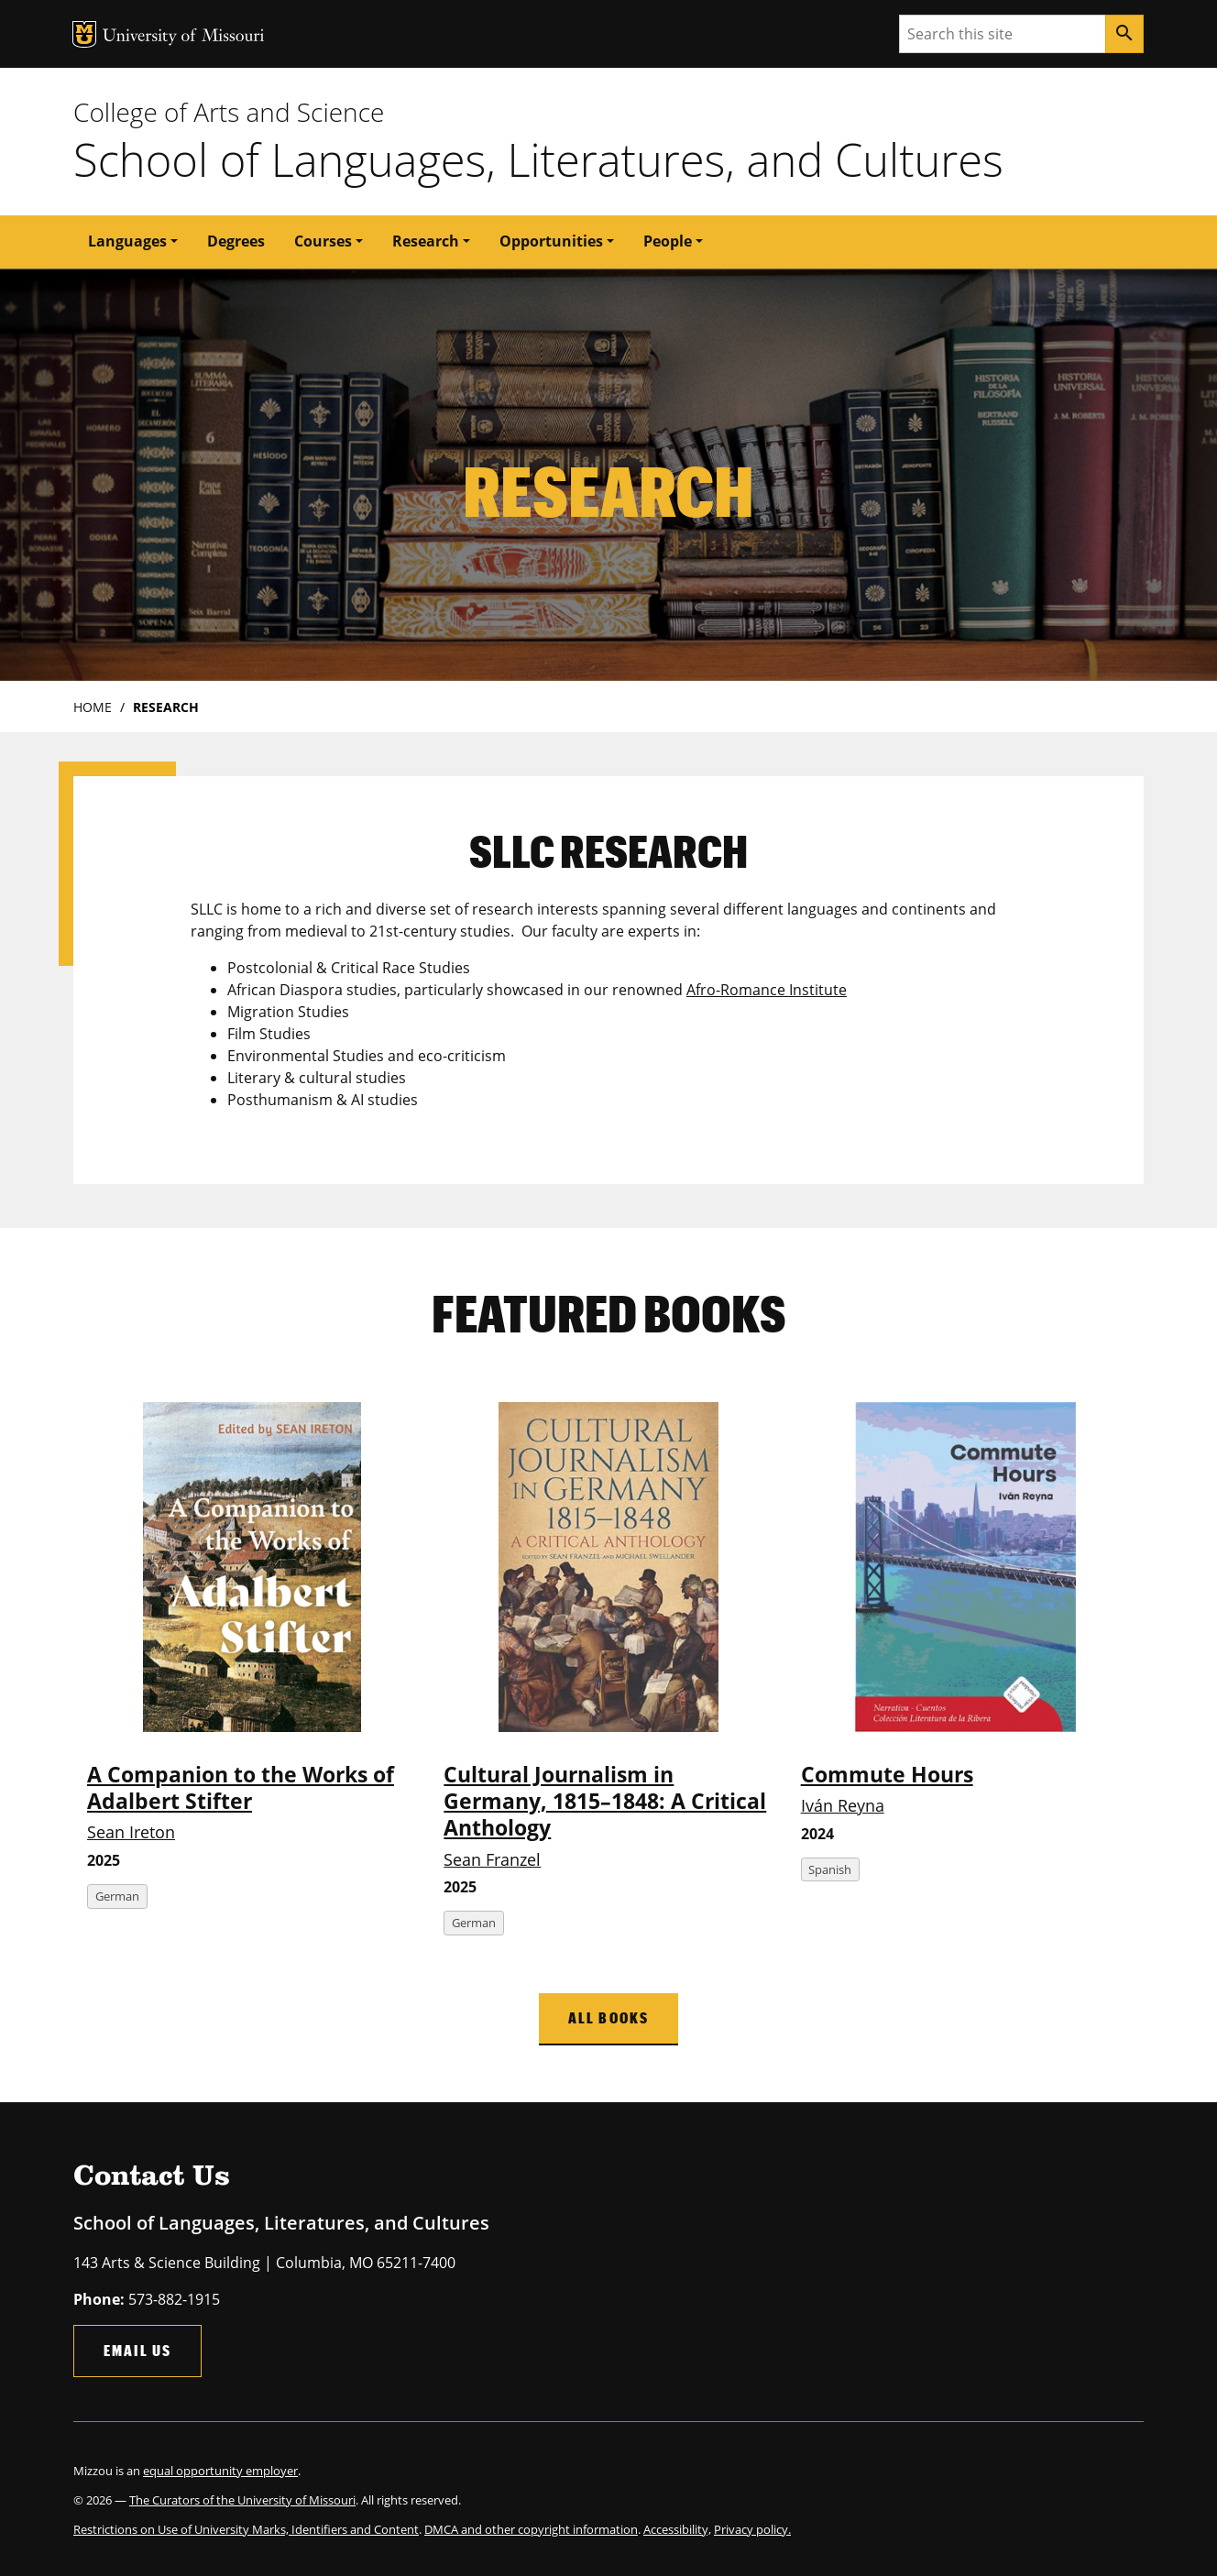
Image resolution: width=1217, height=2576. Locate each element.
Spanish (829, 1869)
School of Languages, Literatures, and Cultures (538, 159)
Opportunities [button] (551, 241)
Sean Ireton (131, 1832)
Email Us (137, 2350)
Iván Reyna (842, 1805)
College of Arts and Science (228, 111)
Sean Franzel (492, 1859)
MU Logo (84, 34)
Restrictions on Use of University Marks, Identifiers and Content (246, 2529)
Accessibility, (677, 2529)
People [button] (667, 241)
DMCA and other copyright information (531, 2529)
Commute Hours (887, 1774)
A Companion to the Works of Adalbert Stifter (240, 1787)
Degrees (236, 241)
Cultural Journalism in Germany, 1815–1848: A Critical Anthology (605, 1801)
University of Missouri (184, 37)
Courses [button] (323, 241)
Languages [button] (127, 241)
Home (92, 707)
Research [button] (425, 241)
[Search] (1124, 34)
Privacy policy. (752, 2529)
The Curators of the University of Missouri (242, 2500)
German (117, 1896)
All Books (608, 2017)
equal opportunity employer (220, 2470)
